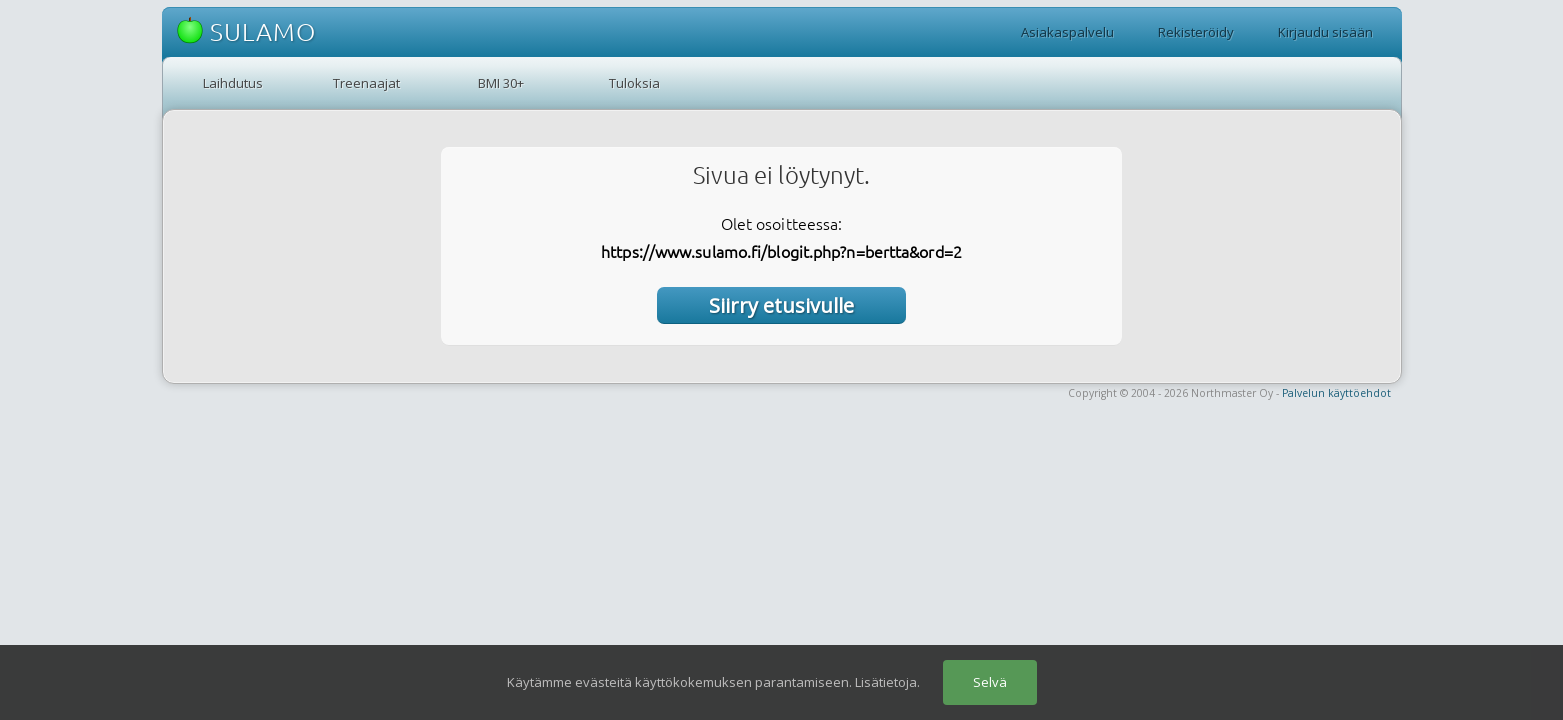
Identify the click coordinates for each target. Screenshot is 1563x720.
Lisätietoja (886, 682)
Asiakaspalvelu (1067, 32)
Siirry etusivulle (781, 305)
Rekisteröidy (1196, 32)
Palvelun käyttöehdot (1336, 393)
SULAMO (247, 31)
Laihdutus (233, 83)
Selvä (990, 682)
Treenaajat (366, 83)
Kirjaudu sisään (1325, 32)
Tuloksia (634, 83)
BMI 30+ (501, 83)
